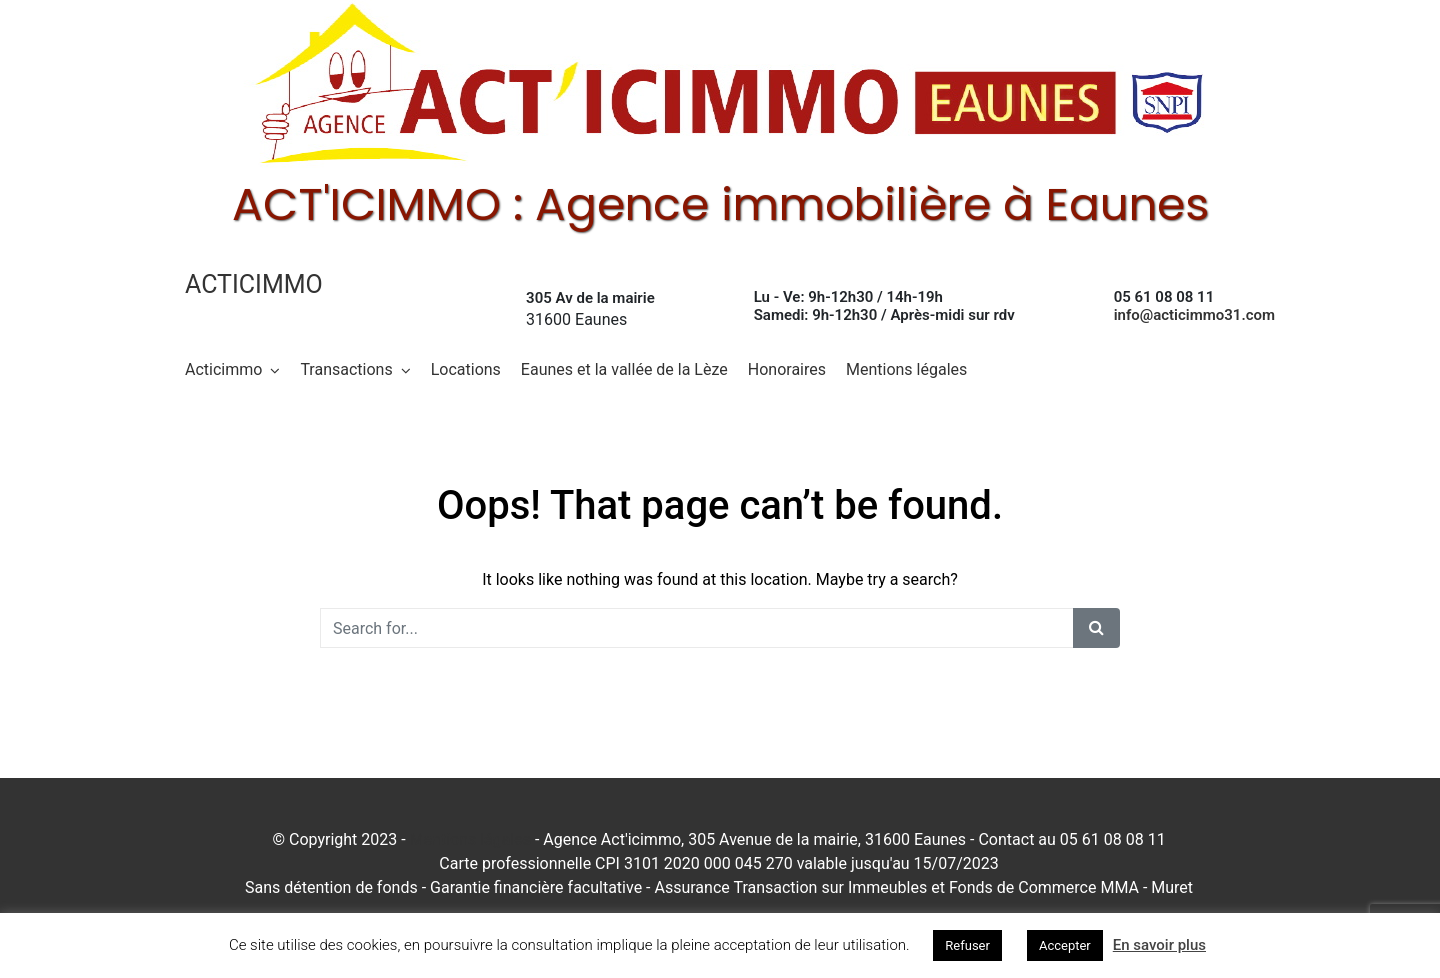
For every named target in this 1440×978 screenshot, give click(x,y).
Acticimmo (254, 284)
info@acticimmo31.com (1194, 315)
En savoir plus (1159, 945)
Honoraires (787, 369)
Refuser (967, 945)
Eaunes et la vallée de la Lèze (624, 369)
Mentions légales (906, 369)
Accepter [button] (1065, 945)
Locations (466, 369)
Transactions (346, 369)
